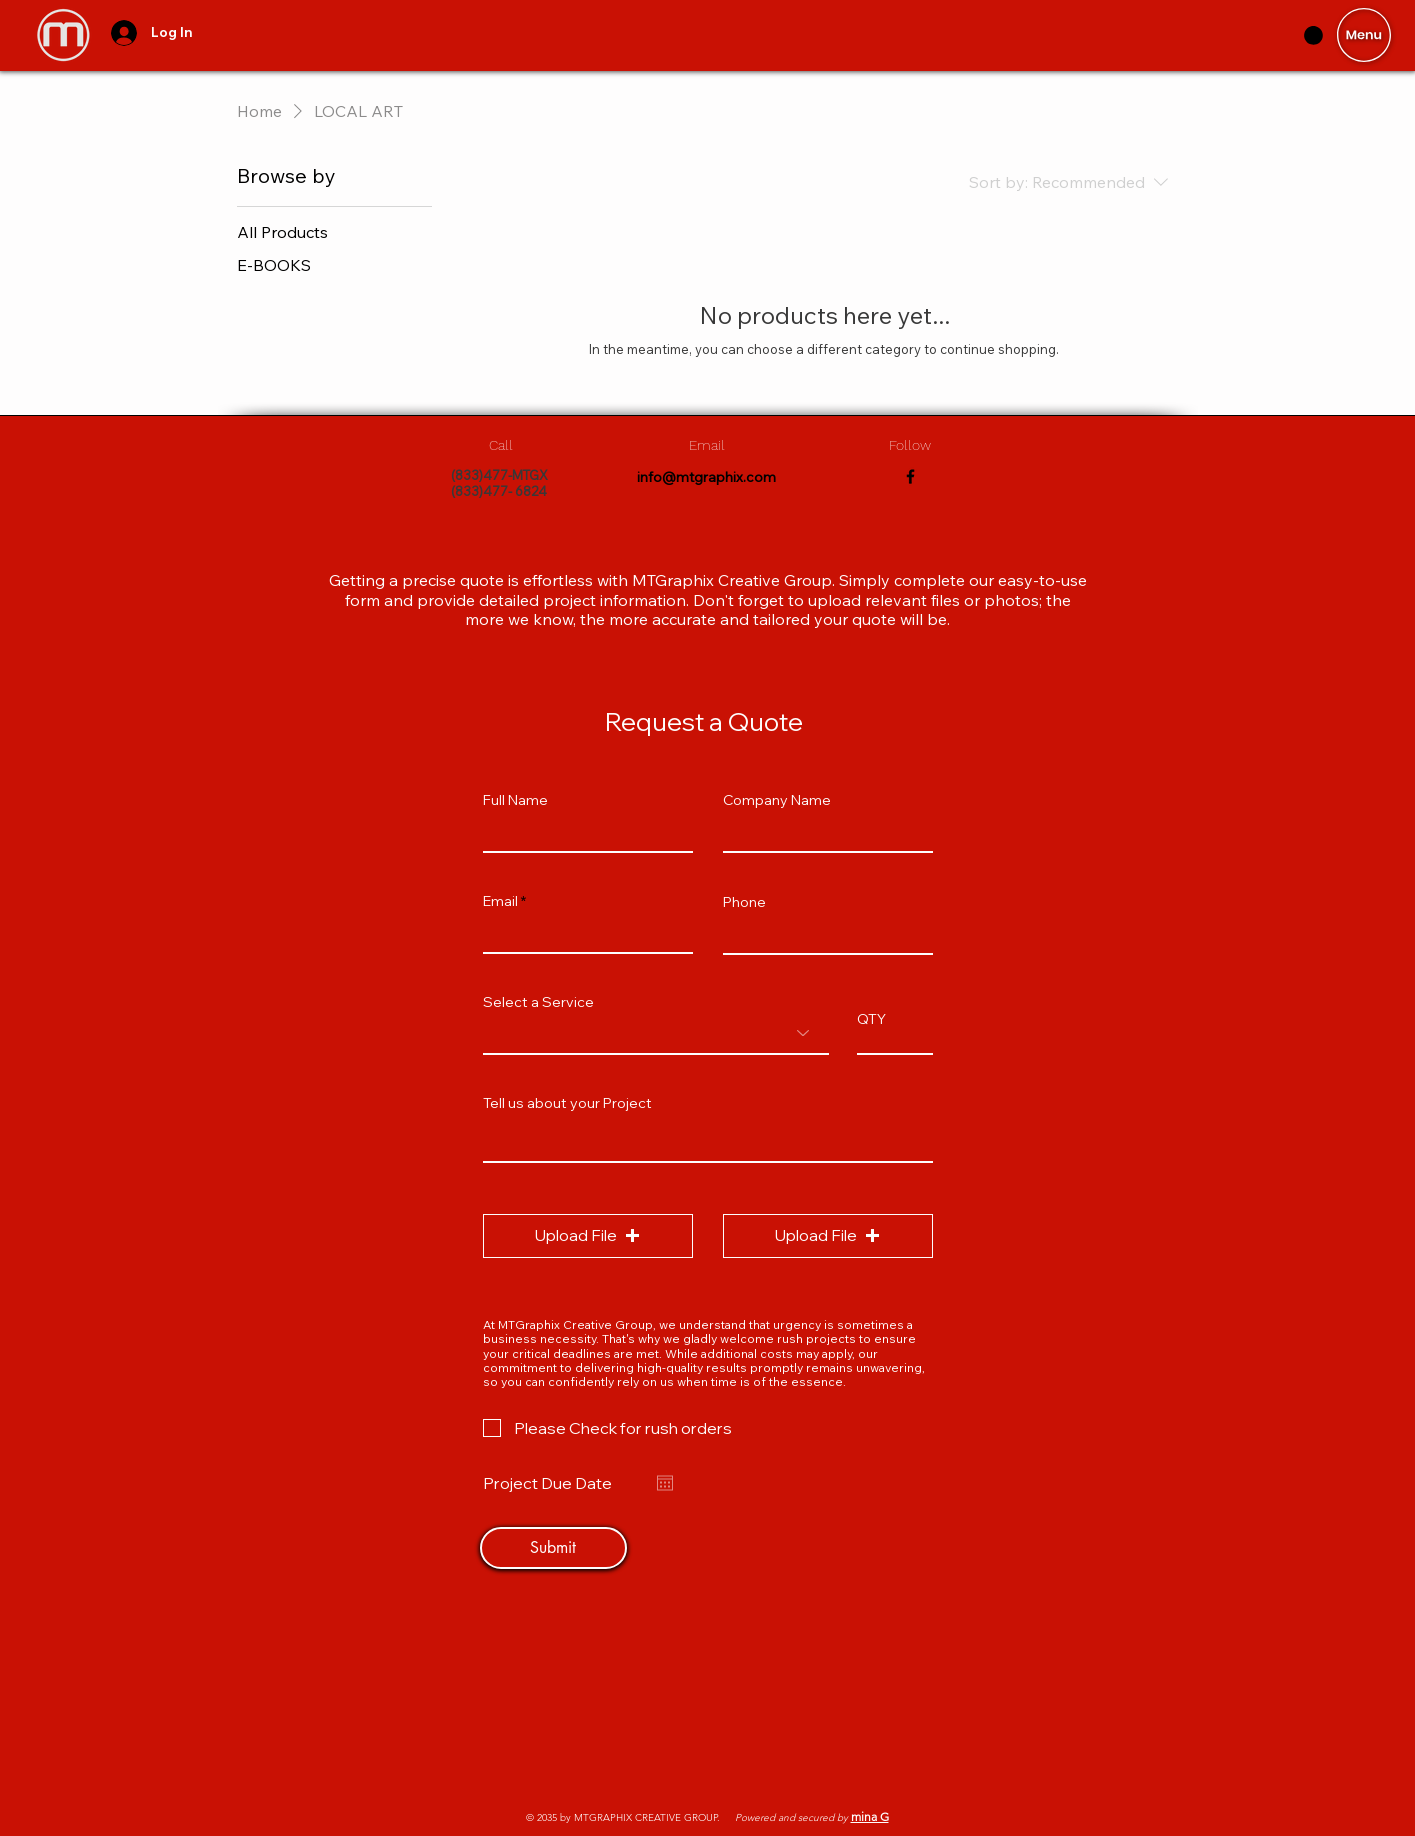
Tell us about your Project (567, 1103)
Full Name (515, 800)
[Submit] (553, 1548)
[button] (1364, 35)
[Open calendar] (665, 1483)
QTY (871, 1019)
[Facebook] (910, 476)
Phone (744, 902)
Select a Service (538, 1002)
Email (500, 901)
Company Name (777, 800)
